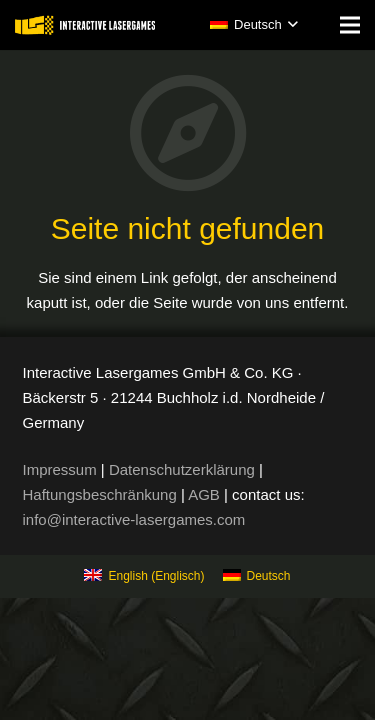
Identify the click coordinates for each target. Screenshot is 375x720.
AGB (204, 494)
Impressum (60, 469)
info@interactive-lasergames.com (134, 519)
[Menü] (350, 25)
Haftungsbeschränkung (100, 494)
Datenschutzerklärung (182, 469)
